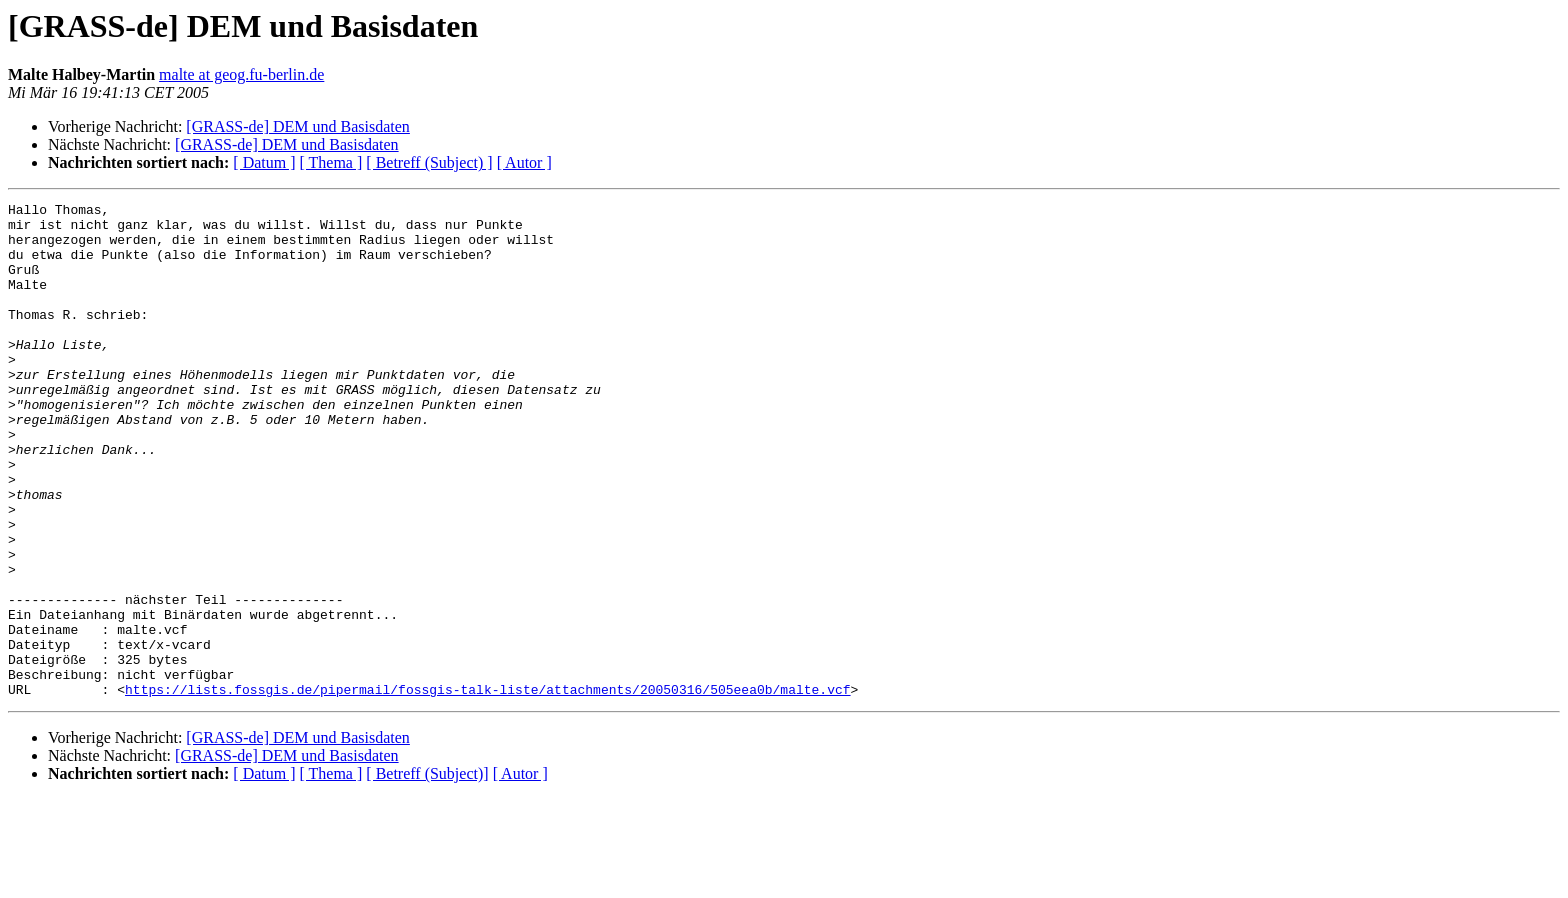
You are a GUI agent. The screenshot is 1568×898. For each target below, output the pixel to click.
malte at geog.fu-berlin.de (241, 74)
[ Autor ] (524, 162)
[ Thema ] (331, 162)
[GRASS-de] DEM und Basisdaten (298, 126)
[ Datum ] (264, 162)
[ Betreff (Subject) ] (429, 162)
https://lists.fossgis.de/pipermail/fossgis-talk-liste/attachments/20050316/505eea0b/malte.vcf (487, 788)
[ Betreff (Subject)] (427, 872)
